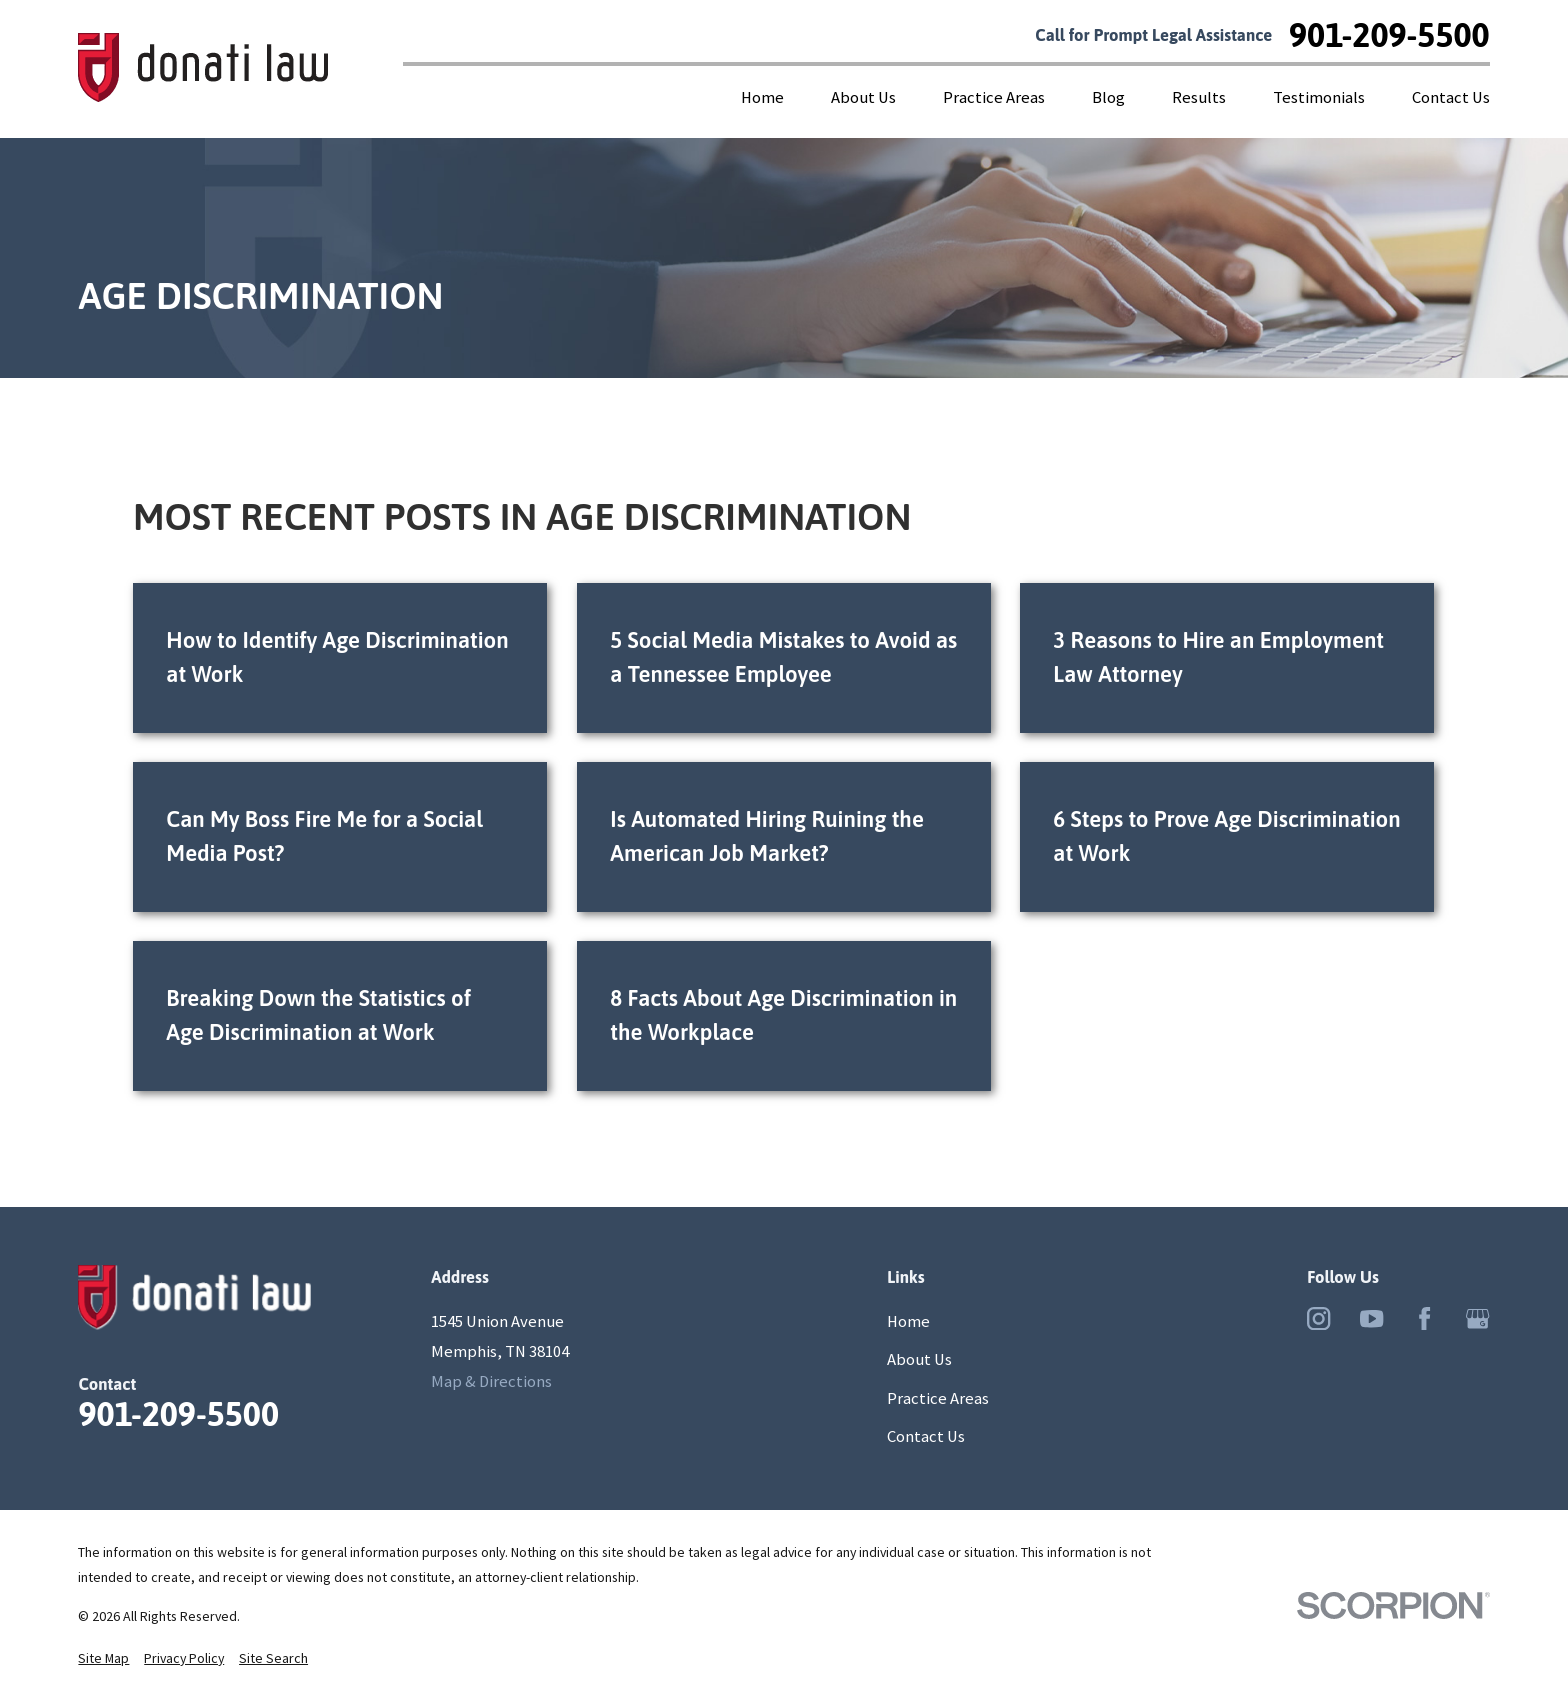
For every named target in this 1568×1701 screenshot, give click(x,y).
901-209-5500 (1389, 35)
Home (908, 1321)
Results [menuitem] (1199, 97)
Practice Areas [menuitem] (994, 97)
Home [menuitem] (762, 97)
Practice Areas (938, 1398)
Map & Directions (491, 1381)
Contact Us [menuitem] (1451, 97)
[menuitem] (103, 1658)
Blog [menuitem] (1108, 97)
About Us (919, 1359)
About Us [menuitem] (863, 97)
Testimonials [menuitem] (1319, 97)
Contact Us (926, 1436)
